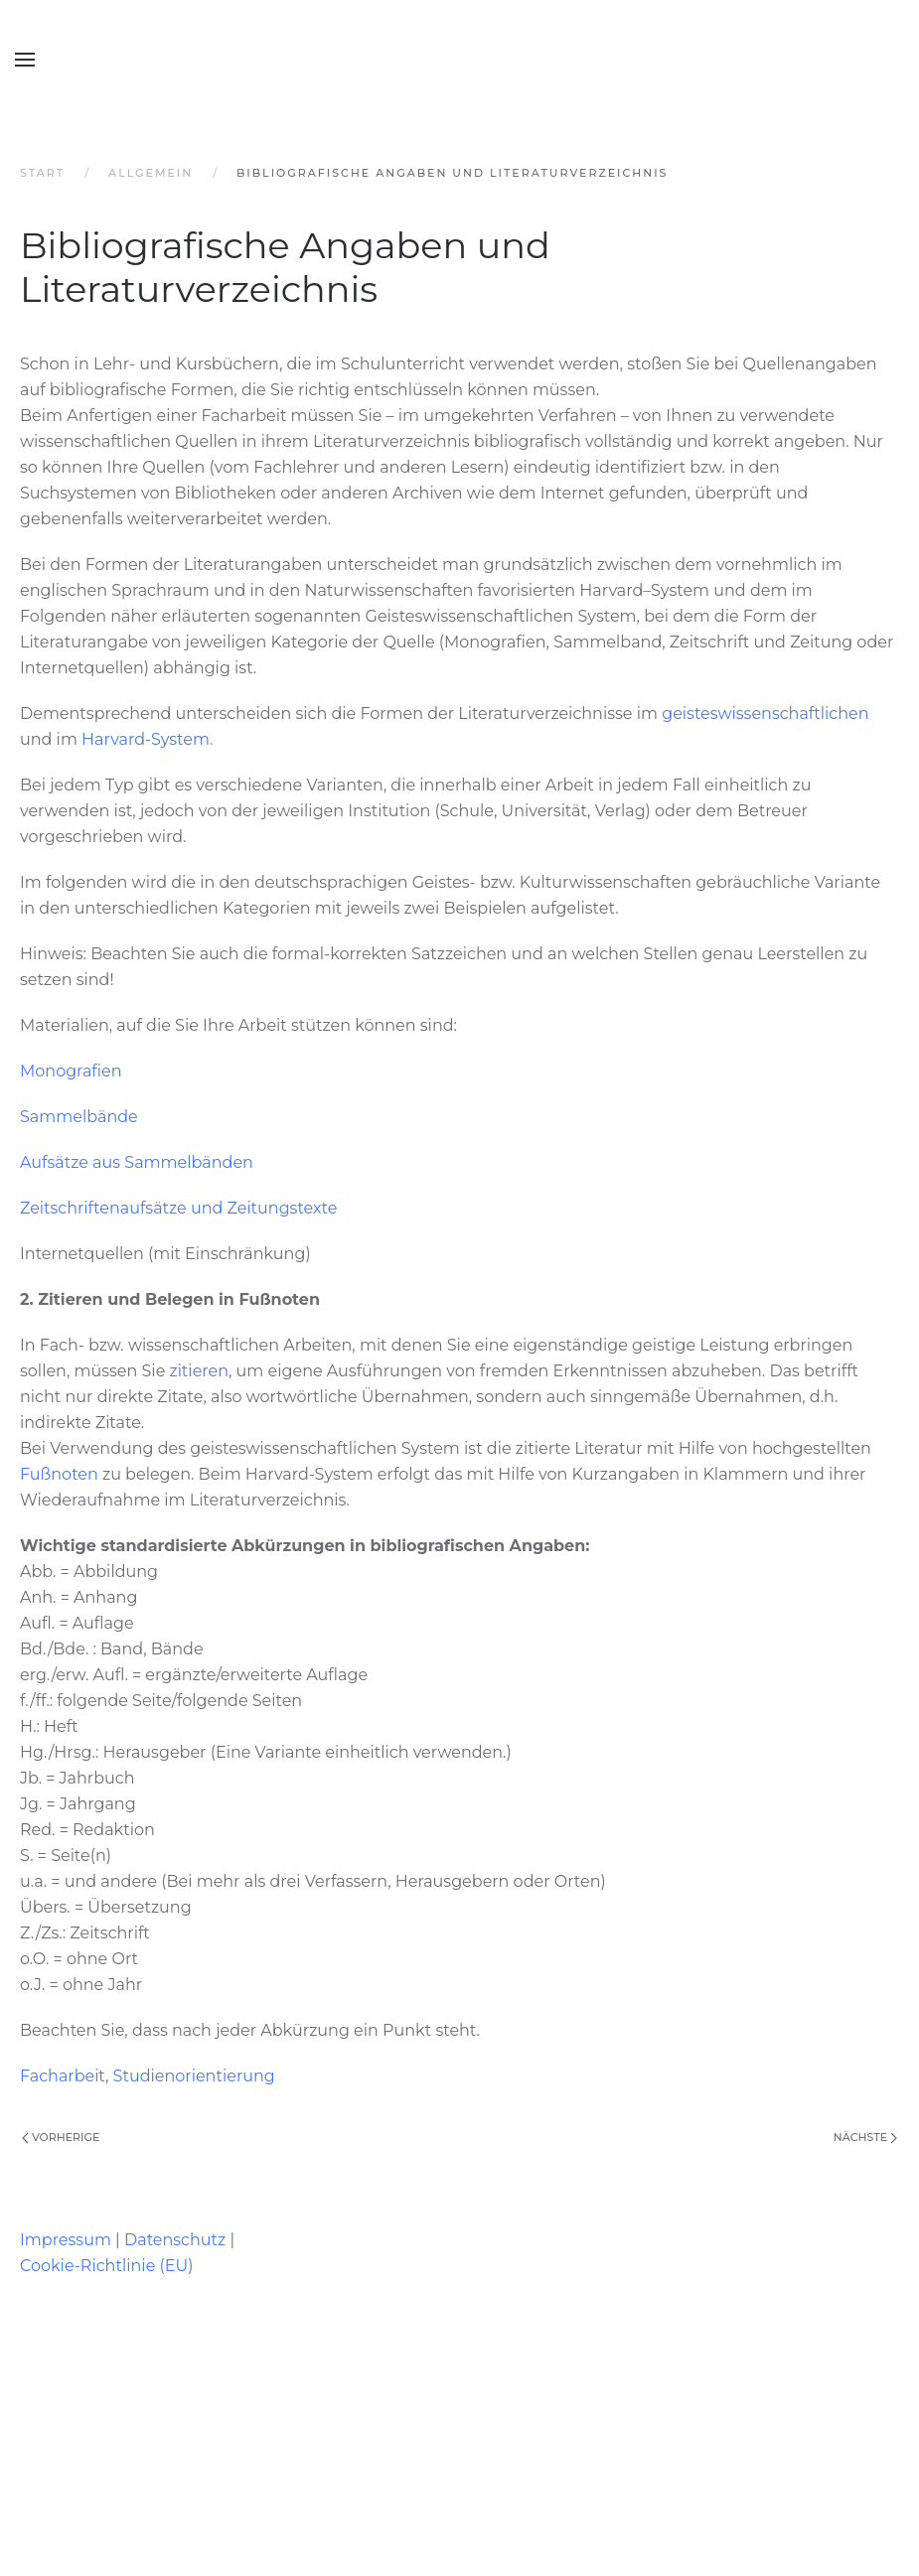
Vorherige (60, 2137)
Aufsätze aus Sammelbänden (136, 1162)
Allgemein (150, 173)
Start (42, 173)
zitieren (200, 1370)
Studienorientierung (194, 2076)
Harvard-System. (147, 739)
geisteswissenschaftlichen (765, 713)
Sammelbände (79, 1116)
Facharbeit (62, 2076)
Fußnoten (61, 1474)
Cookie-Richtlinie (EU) (106, 2265)
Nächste (865, 2137)
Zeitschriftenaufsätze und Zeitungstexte (178, 1208)
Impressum (65, 2239)
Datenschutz (175, 2239)
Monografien (71, 1071)
